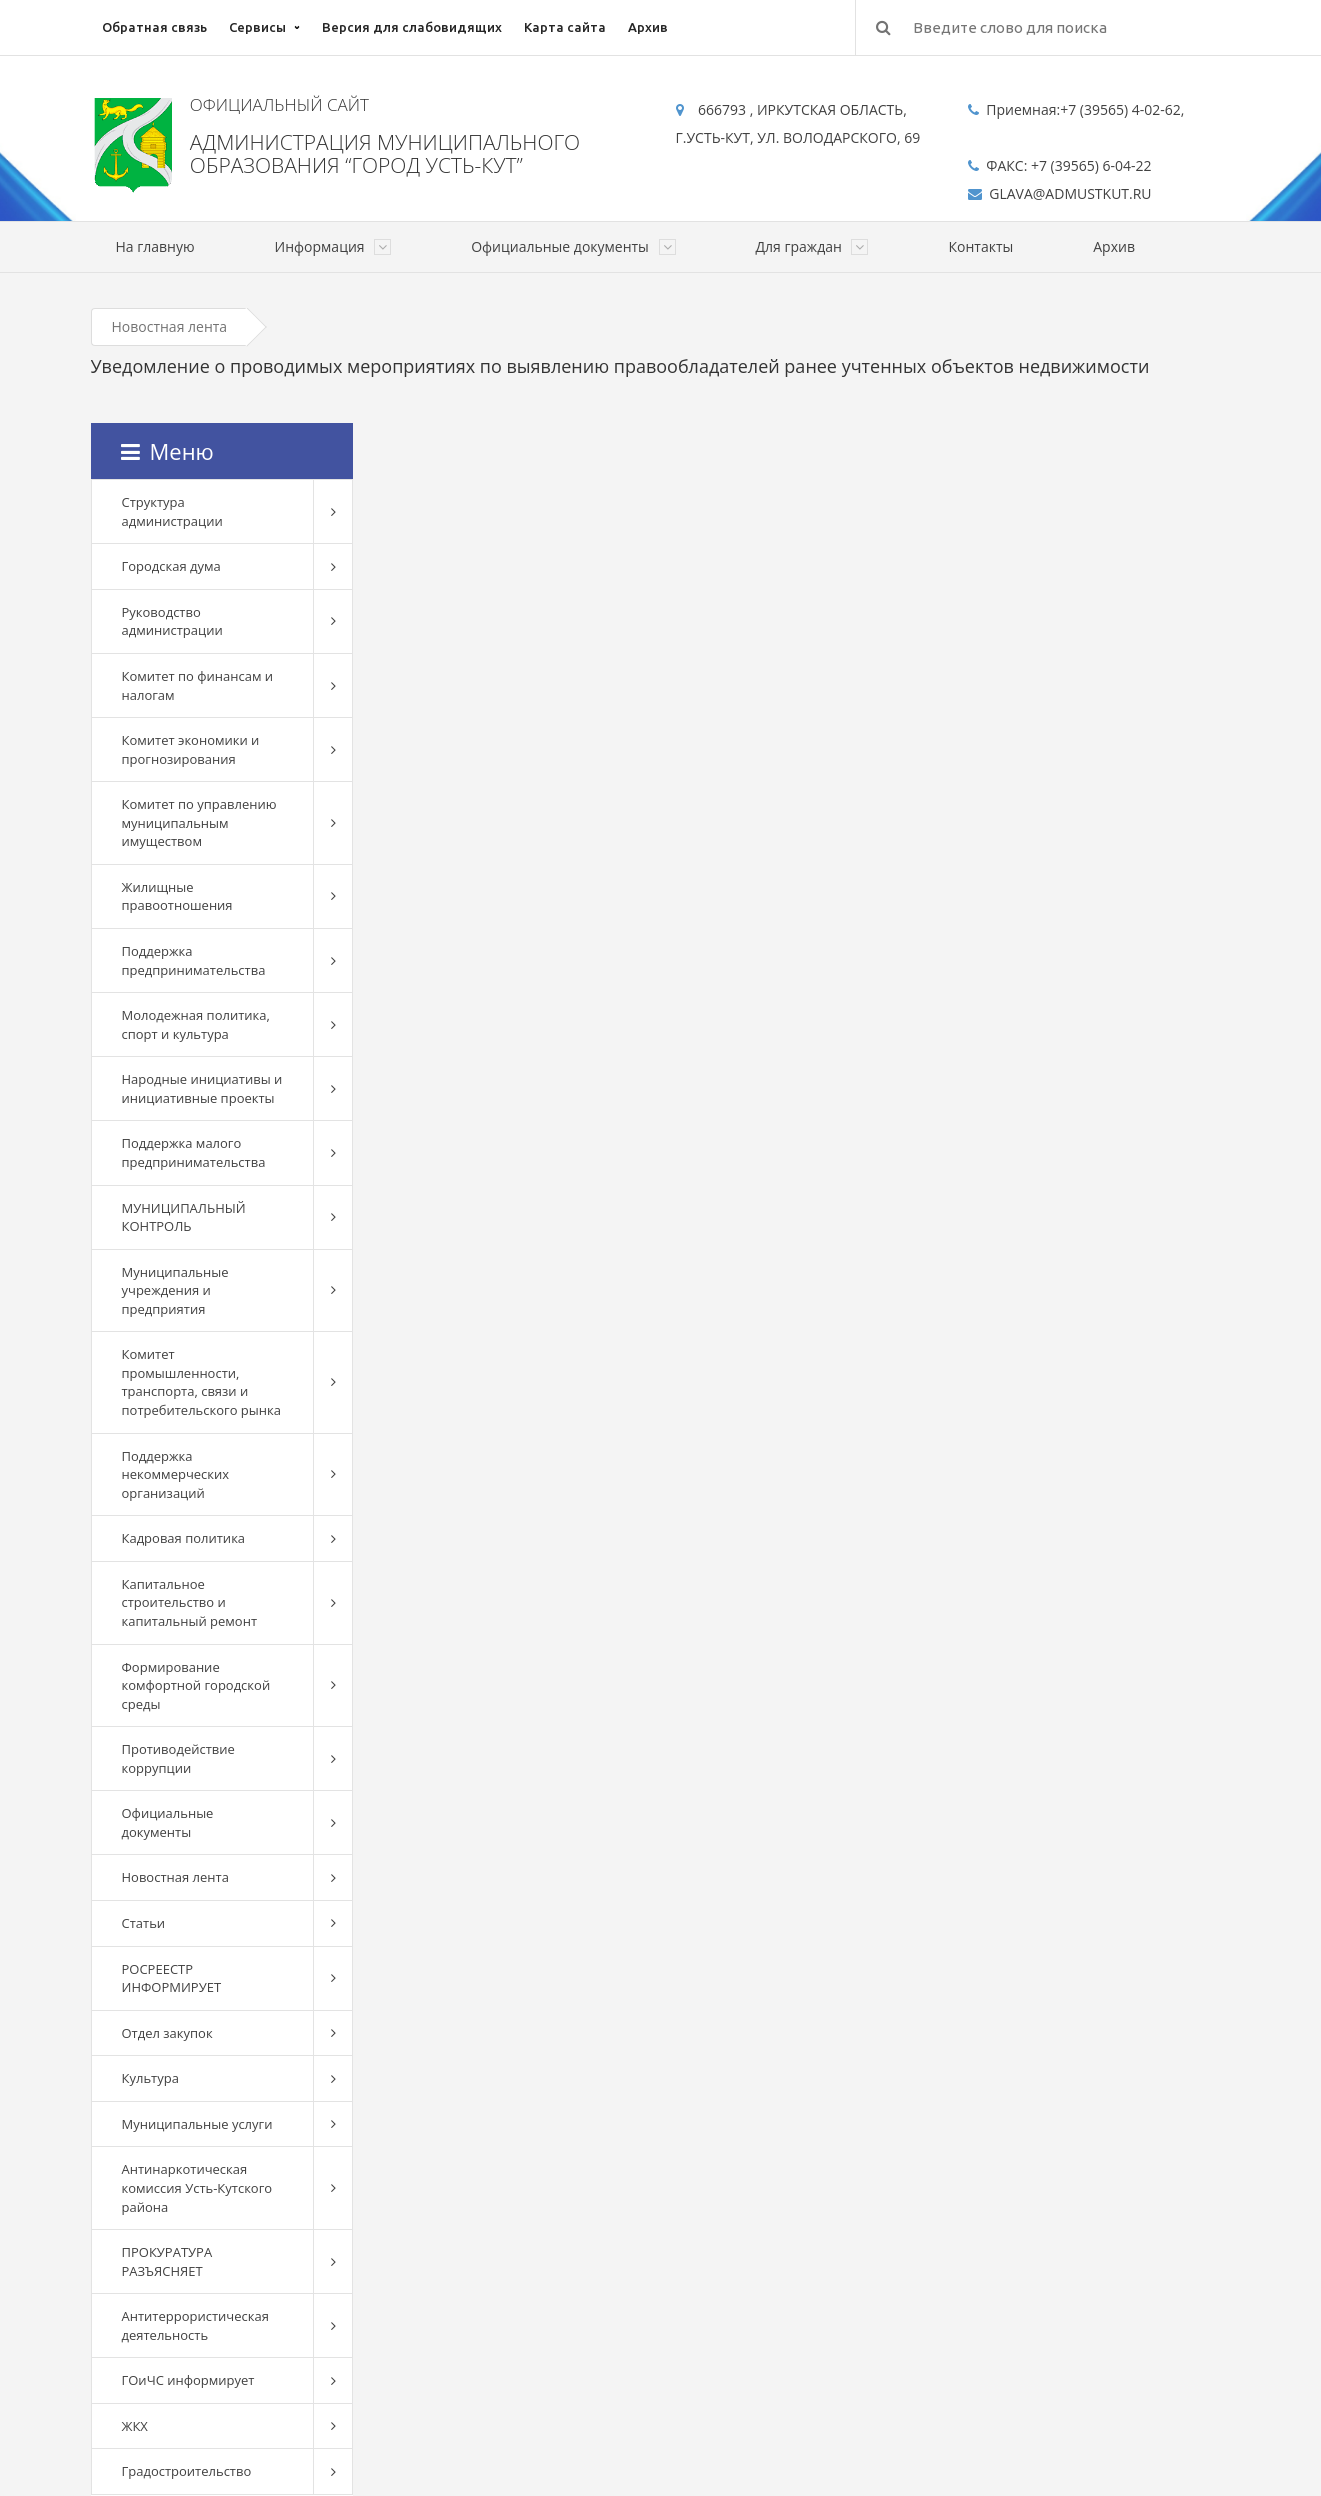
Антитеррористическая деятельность (195, 2325)
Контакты (980, 246)
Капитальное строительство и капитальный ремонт (190, 1602)
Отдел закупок (167, 2033)
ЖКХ (135, 2426)
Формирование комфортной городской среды (196, 1685)
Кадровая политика (184, 1538)
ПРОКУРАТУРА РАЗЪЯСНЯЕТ (167, 2261)
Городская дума (171, 566)
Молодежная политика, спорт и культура (196, 1024)
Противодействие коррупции (178, 1758)
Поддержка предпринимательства (194, 960)
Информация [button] (333, 246)
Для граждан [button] (812, 246)
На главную (155, 246)
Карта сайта (565, 27)
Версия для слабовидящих (412, 27)
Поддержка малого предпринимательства (194, 1152)
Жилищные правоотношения (177, 896)
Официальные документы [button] (573, 246)
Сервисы (257, 27)
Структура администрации (172, 511)
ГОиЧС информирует (188, 2380)
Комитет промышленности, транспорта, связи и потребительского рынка (201, 1382)
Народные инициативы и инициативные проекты (202, 1088)
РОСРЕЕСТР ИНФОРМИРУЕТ (172, 1978)
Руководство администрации (172, 621)
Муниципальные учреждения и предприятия (175, 1290)
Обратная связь (154, 27)
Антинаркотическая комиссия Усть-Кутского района (197, 2187)
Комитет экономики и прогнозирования (191, 749)
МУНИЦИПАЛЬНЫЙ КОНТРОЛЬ (184, 1217)
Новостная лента (170, 326)
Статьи (144, 1923)
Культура (150, 2078)
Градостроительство (187, 2471)
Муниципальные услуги (197, 2124)
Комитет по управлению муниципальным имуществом (199, 822)
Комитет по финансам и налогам (198, 685)
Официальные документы (168, 1822)
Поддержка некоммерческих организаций (176, 1474)
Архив (648, 27)
